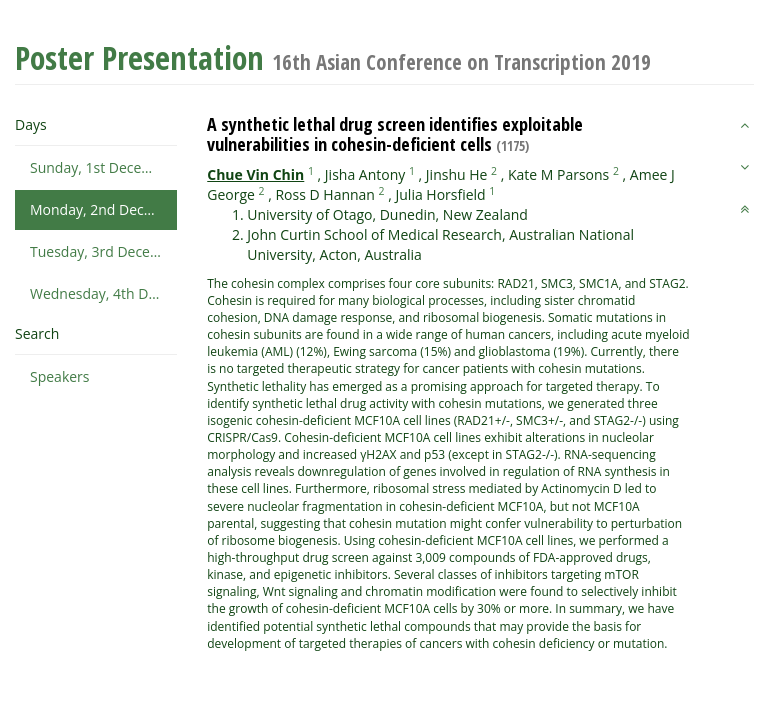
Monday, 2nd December (103, 209)
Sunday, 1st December (103, 167)
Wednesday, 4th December (103, 293)
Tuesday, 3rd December (103, 251)
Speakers (60, 376)
